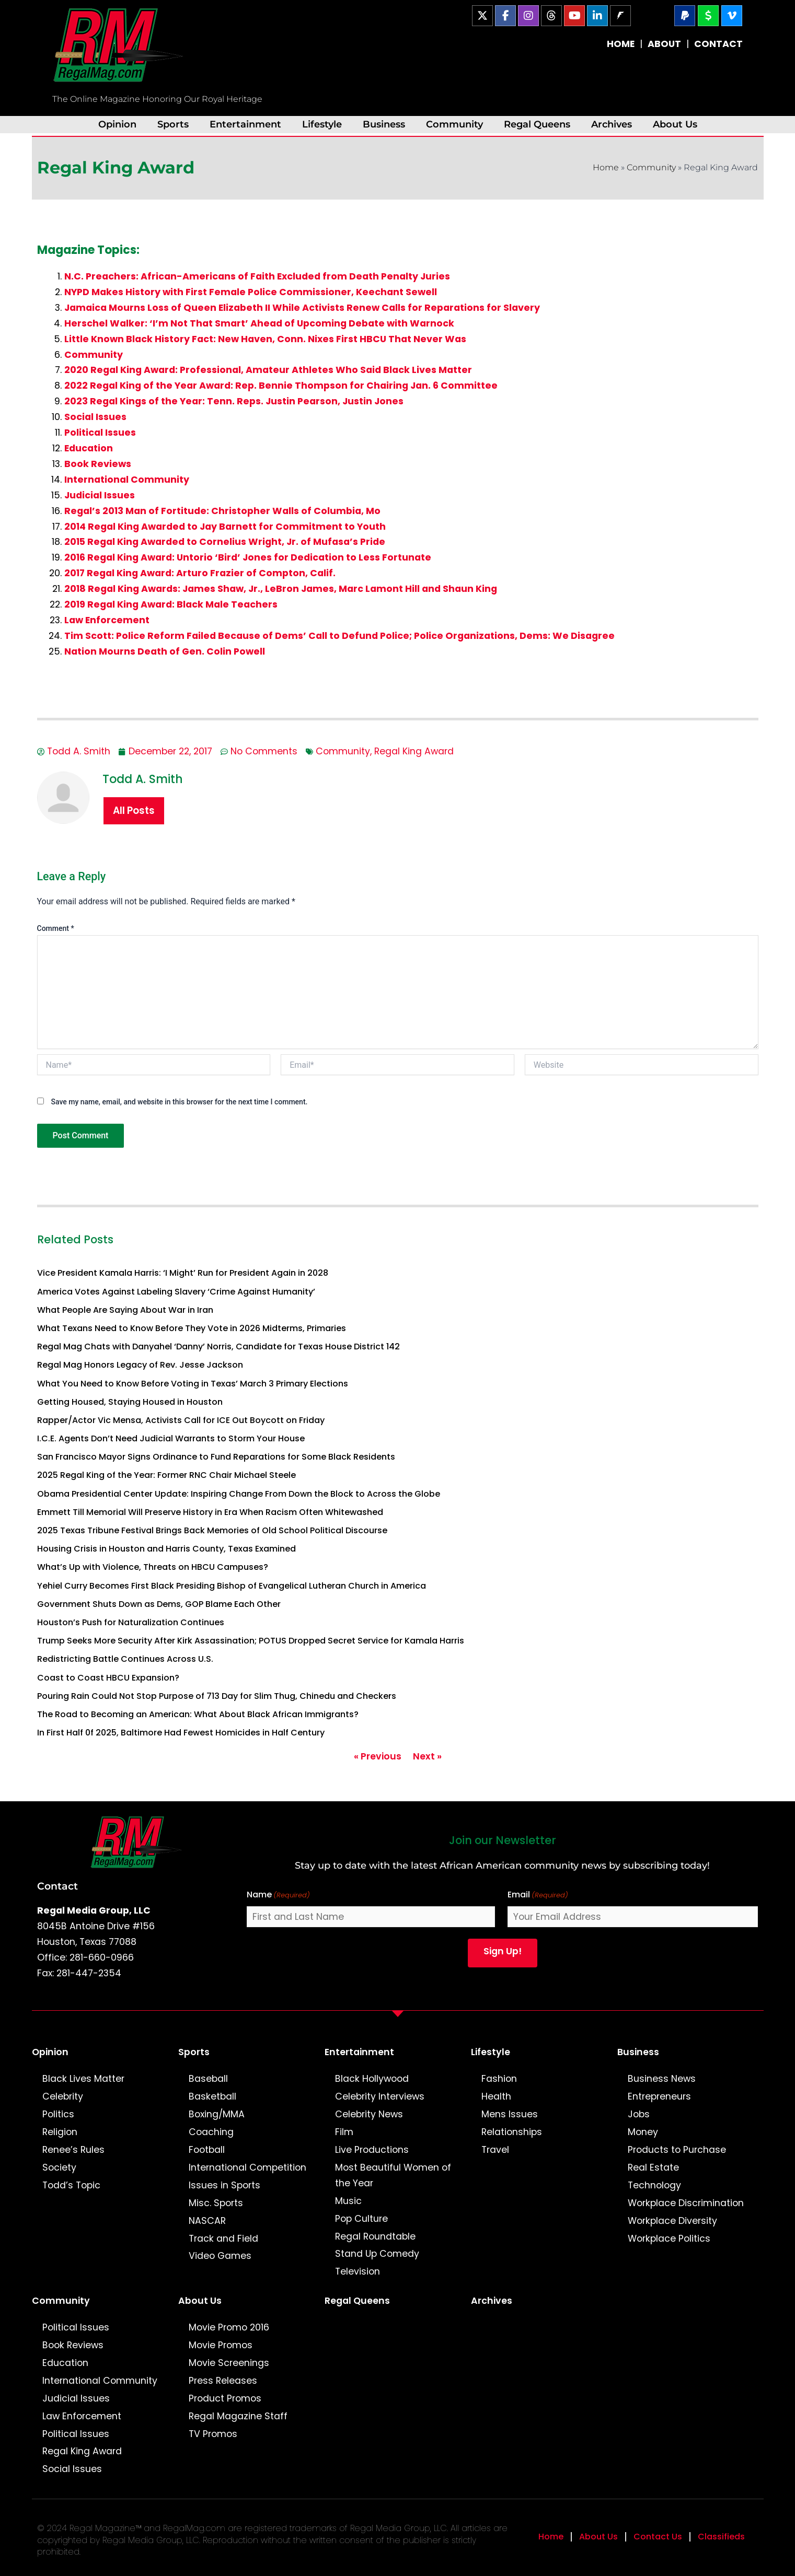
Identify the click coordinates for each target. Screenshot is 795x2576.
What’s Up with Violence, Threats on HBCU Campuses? (152, 1567)
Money (643, 2132)
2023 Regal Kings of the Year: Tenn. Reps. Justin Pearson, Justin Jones (234, 401)
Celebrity (62, 2096)
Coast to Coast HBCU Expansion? (108, 1678)
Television (357, 2271)
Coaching (211, 2132)
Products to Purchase (677, 2149)
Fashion (499, 2078)
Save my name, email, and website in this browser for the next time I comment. (179, 1102)
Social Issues (95, 417)
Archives (611, 124)
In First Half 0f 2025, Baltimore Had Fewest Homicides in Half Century (181, 1733)
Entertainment (245, 124)
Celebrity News (369, 2114)
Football (207, 2149)
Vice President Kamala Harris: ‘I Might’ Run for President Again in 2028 (182, 1273)
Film (344, 2132)
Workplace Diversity (672, 2220)
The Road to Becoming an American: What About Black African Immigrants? (198, 1714)
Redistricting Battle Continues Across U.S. (125, 1659)
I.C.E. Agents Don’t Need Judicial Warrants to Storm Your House (171, 1438)
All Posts (134, 810)
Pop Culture (361, 2218)
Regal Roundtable (375, 2236)
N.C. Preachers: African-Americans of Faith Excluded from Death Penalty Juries (257, 276)
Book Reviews (97, 464)
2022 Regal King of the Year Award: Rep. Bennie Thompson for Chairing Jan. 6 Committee (281, 385)
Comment (55, 928)
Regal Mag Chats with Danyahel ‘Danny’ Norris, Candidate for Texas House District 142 (218, 1347)
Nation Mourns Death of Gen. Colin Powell (164, 651)
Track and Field (223, 2238)
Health (496, 2096)
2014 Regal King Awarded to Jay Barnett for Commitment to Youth (225, 526)
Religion (59, 2132)
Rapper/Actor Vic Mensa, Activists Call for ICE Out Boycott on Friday (181, 1420)
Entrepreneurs (659, 2096)
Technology (654, 2185)
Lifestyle (322, 124)
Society (59, 2167)
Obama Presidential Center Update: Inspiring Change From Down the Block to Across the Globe (238, 1494)
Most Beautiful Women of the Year (393, 2175)
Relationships (511, 2132)
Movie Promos (220, 2345)
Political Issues (100, 432)
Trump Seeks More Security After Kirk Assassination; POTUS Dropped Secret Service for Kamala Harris (250, 1641)
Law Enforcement (106, 620)
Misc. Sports (216, 2203)
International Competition (247, 2167)
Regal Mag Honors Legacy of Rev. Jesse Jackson (140, 1365)
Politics (58, 2114)
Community (454, 124)
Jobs (639, 2114)
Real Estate (653, 2167)
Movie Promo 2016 (229, 2327)
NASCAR (207, 2220)
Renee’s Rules (73, 2149)
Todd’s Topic (71, 2185)
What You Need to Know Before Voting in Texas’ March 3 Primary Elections (192, 1384)
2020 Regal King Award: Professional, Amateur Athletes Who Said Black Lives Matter (268, 370)
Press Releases (223, 2380)
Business (384, 124)
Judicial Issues (99, 495)
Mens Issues (509, 2114)
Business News (662, 2078)
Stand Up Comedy (377, 2253)
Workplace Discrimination (686, 2203)
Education (88, 448)
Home (606, 167)
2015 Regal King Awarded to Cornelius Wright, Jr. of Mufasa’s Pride (224, 541)
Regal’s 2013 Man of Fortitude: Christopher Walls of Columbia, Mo (222, 511)
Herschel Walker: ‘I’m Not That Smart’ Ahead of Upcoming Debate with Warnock (259, 323)
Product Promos (225, 2398)
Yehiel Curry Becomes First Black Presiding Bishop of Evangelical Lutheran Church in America (231, 1586)
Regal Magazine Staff (238, 2416)
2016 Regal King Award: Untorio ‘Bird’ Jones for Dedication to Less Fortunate (247, 557)
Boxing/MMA (217, 2114)
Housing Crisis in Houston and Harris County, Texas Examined (166, 1549)
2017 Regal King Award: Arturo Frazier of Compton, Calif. (200, 573)
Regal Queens (537, 124)
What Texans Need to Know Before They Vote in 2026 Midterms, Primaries (191, 1328)
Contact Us (657, 2537)
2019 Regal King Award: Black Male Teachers (171, 604)
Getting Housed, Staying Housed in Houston (130, 1402)
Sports (173, 124)
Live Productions (372, 2149)
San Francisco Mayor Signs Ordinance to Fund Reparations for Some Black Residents (216, 1457)
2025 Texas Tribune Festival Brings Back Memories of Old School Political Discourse (212, 1530)
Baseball (208, 2078)
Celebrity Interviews (379, 2096)
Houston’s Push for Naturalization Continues (130, 1622)
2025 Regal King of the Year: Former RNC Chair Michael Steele (166, 1475)
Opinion (117, 124)
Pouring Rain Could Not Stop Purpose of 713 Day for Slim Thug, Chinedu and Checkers (216, 1696)
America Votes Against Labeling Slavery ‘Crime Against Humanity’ (176, 1292)
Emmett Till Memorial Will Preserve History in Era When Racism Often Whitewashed (210, 1512)
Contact (57, 1886)
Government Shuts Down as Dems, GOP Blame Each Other (159, 1604)
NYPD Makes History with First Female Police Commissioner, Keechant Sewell (250, 292)
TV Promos (213, 2434)
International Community (126, 479)
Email (538, 1895)
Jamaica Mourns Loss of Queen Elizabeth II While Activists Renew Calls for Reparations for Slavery (302, 307)
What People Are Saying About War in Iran (125, 1310)
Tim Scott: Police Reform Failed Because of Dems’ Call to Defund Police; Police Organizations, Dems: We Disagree (339, 636)
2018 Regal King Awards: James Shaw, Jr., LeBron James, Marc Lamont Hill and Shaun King (280, 588)
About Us (675, 124)
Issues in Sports (224, 2185)
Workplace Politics (669, 2238)
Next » (427, 1756)
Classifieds (721, 2537)
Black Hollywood (372, 2078)
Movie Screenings (229, 2363)
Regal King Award (414, 751)
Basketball (212, 2096)
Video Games (220, 2255)
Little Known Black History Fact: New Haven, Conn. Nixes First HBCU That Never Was (265, 339)
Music (348, 2201)
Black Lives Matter (83, 2078)
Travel (495, 2149)
